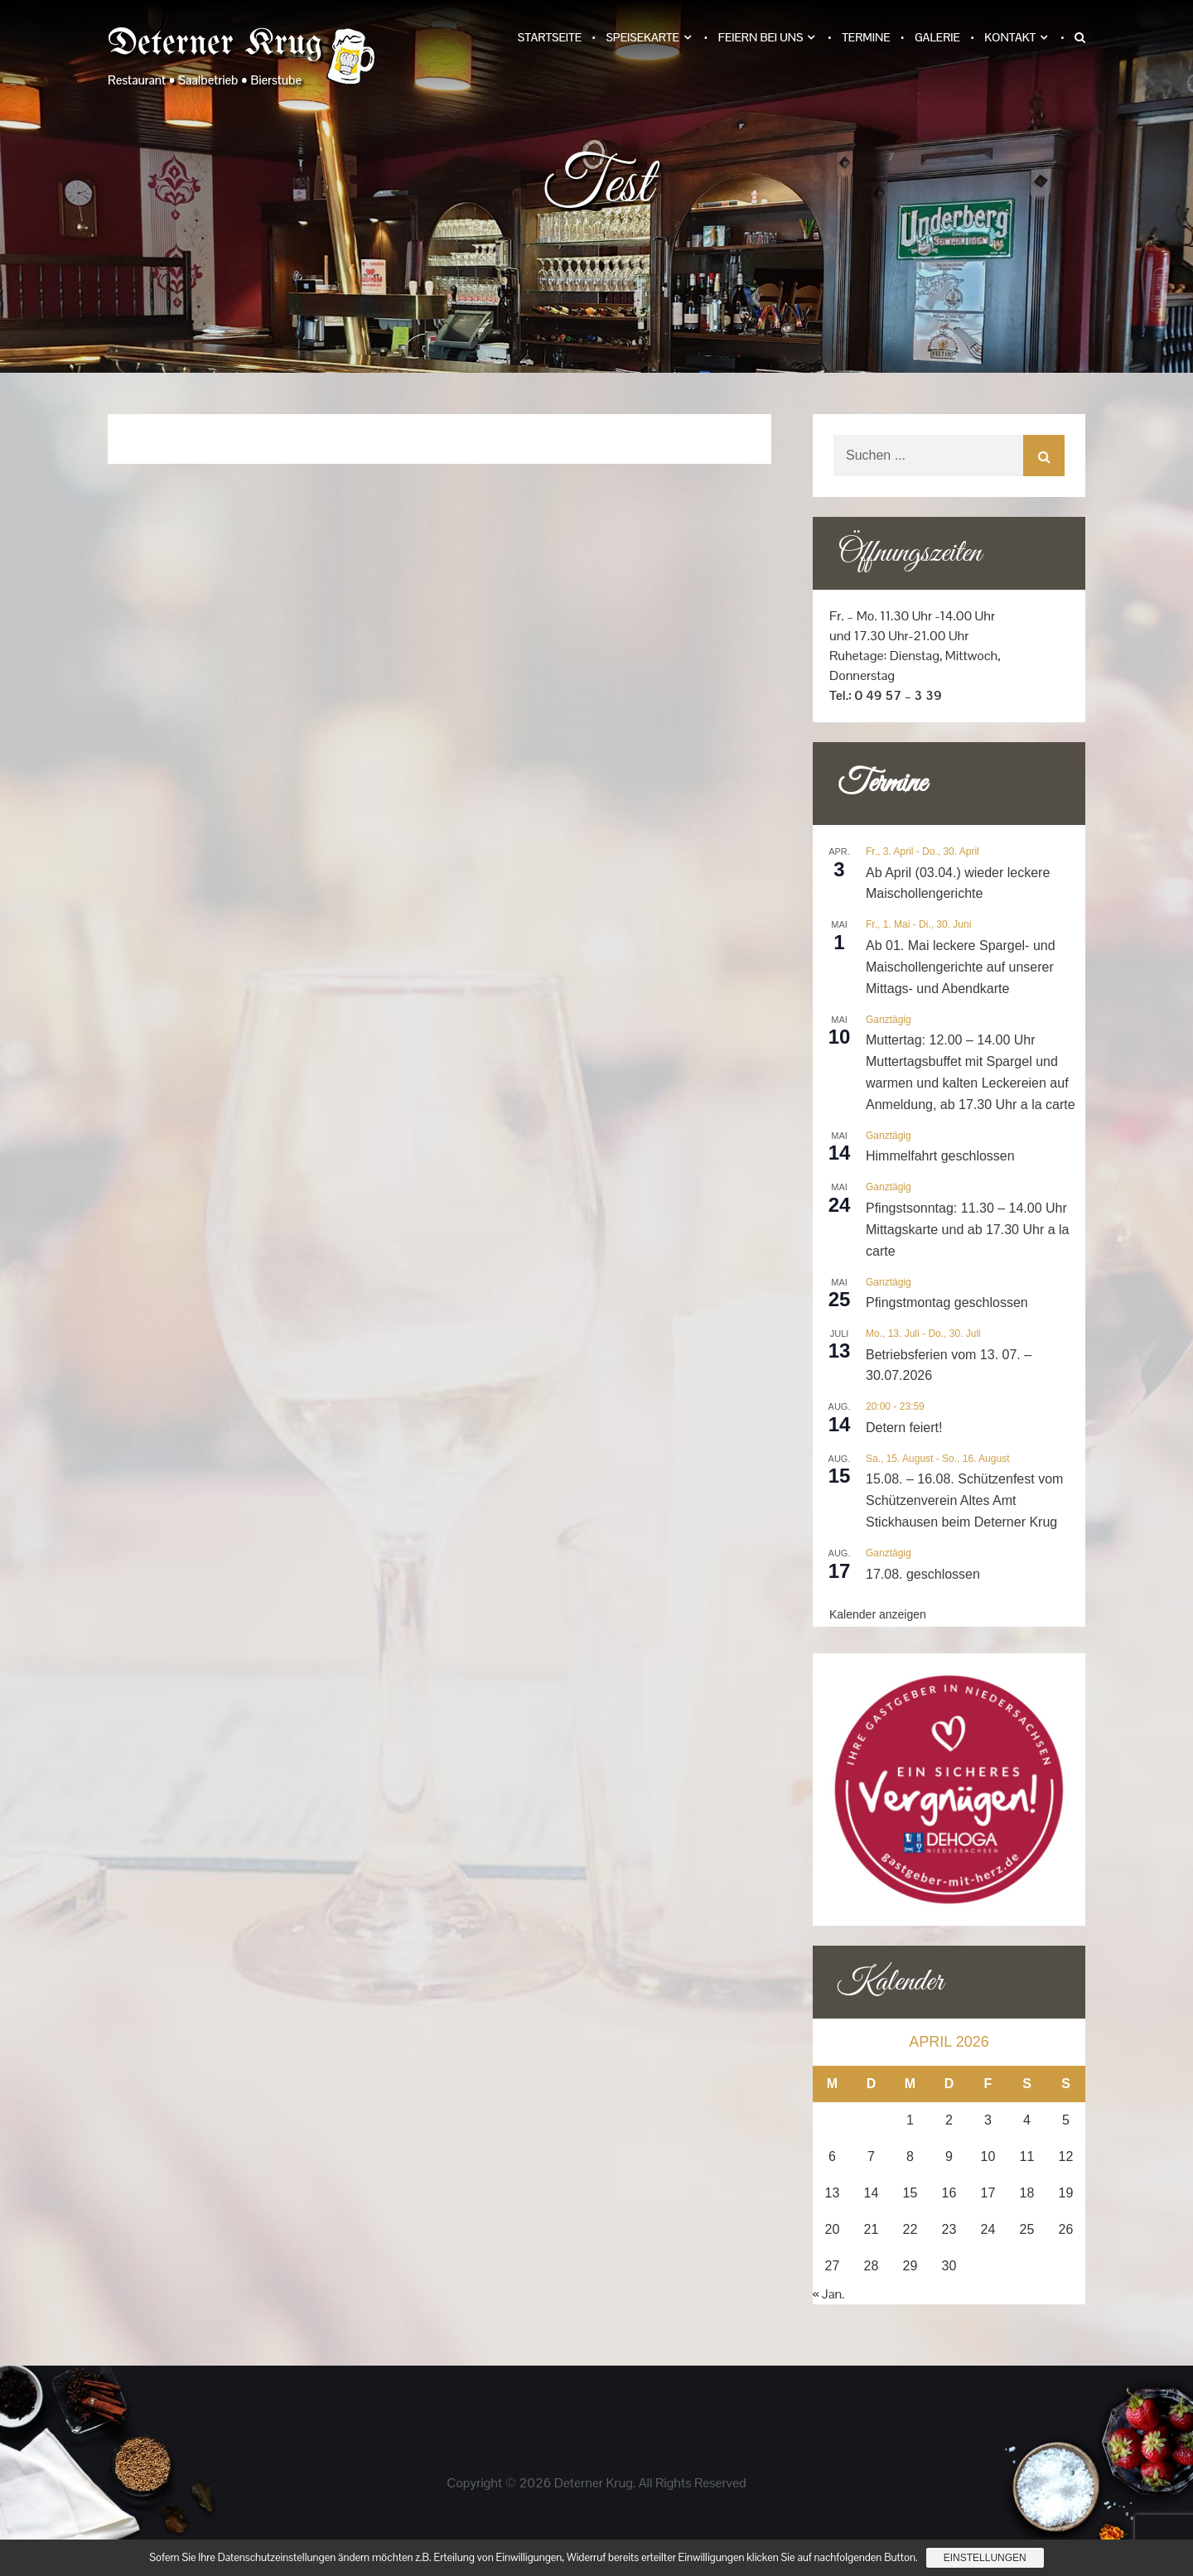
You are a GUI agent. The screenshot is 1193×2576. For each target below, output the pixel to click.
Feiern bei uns (761, 37)
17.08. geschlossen (923, 1574)
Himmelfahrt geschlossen (940, 1156)
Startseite (550, 37)
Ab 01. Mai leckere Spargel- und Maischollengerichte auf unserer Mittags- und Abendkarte (960, 967)
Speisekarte (642, 37)
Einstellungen (985, 2558)
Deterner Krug (215, 44)
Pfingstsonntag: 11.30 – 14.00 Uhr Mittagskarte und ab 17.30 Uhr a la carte (967, 1229)
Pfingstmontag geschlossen (947, 1302)
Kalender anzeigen (877, 1614)
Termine (866, 37)
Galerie (937, 37)
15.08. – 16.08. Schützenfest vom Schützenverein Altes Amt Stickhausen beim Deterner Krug (964, 1500)
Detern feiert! (904, 1428)
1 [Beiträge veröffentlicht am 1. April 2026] (910, 2120)
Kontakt (1010, 37)
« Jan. (829, 2294)
